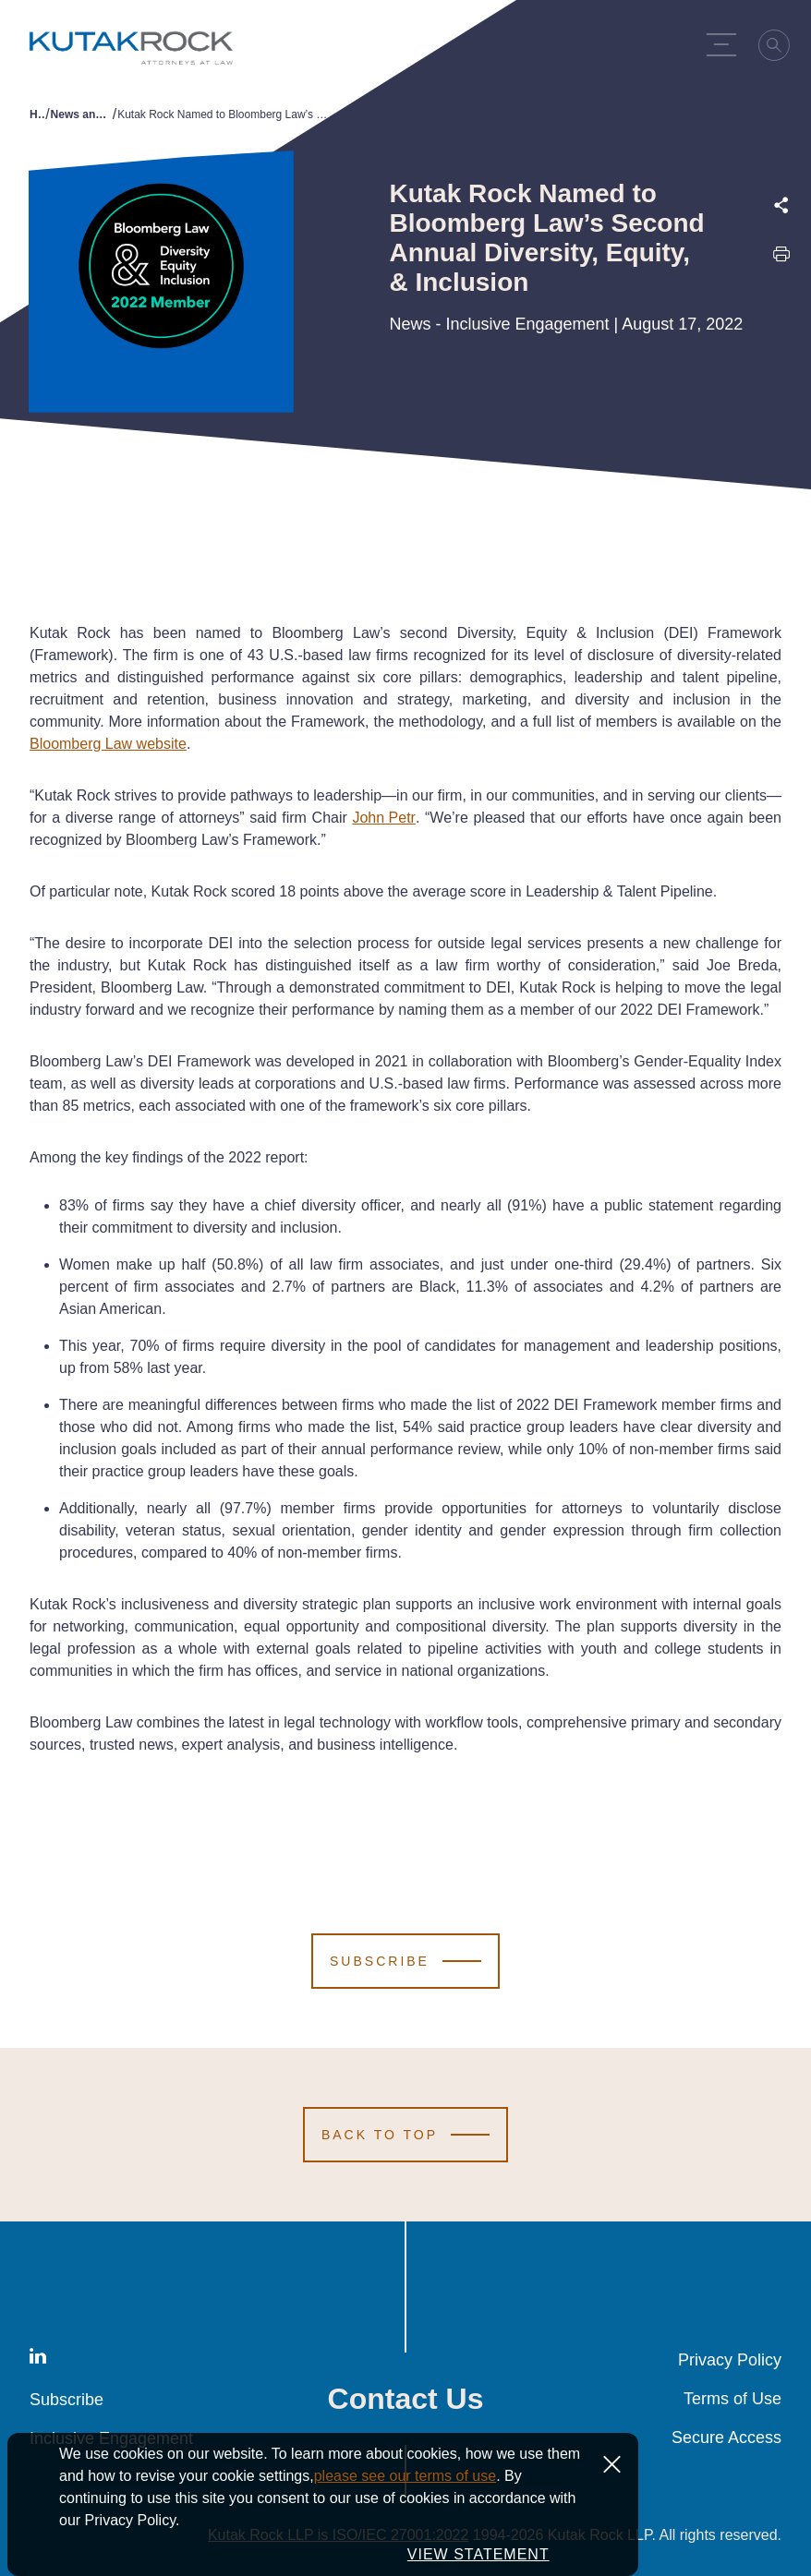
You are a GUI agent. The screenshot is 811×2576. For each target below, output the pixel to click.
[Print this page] (781, 258)
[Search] (779, 48)
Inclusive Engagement (111, 2438)
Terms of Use (732, 2399)
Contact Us (406, 2398)
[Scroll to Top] (405, 2134)
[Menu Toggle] (726, 44)
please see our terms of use (405, 2507)
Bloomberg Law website (108, 744)
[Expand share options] (781, 205)
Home (37, 114)
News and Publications (82, 114)
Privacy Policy (729, 2360)
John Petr (383, 817)
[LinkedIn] (38, 2359)
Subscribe (66, 2400)
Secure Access (726, 2438)
